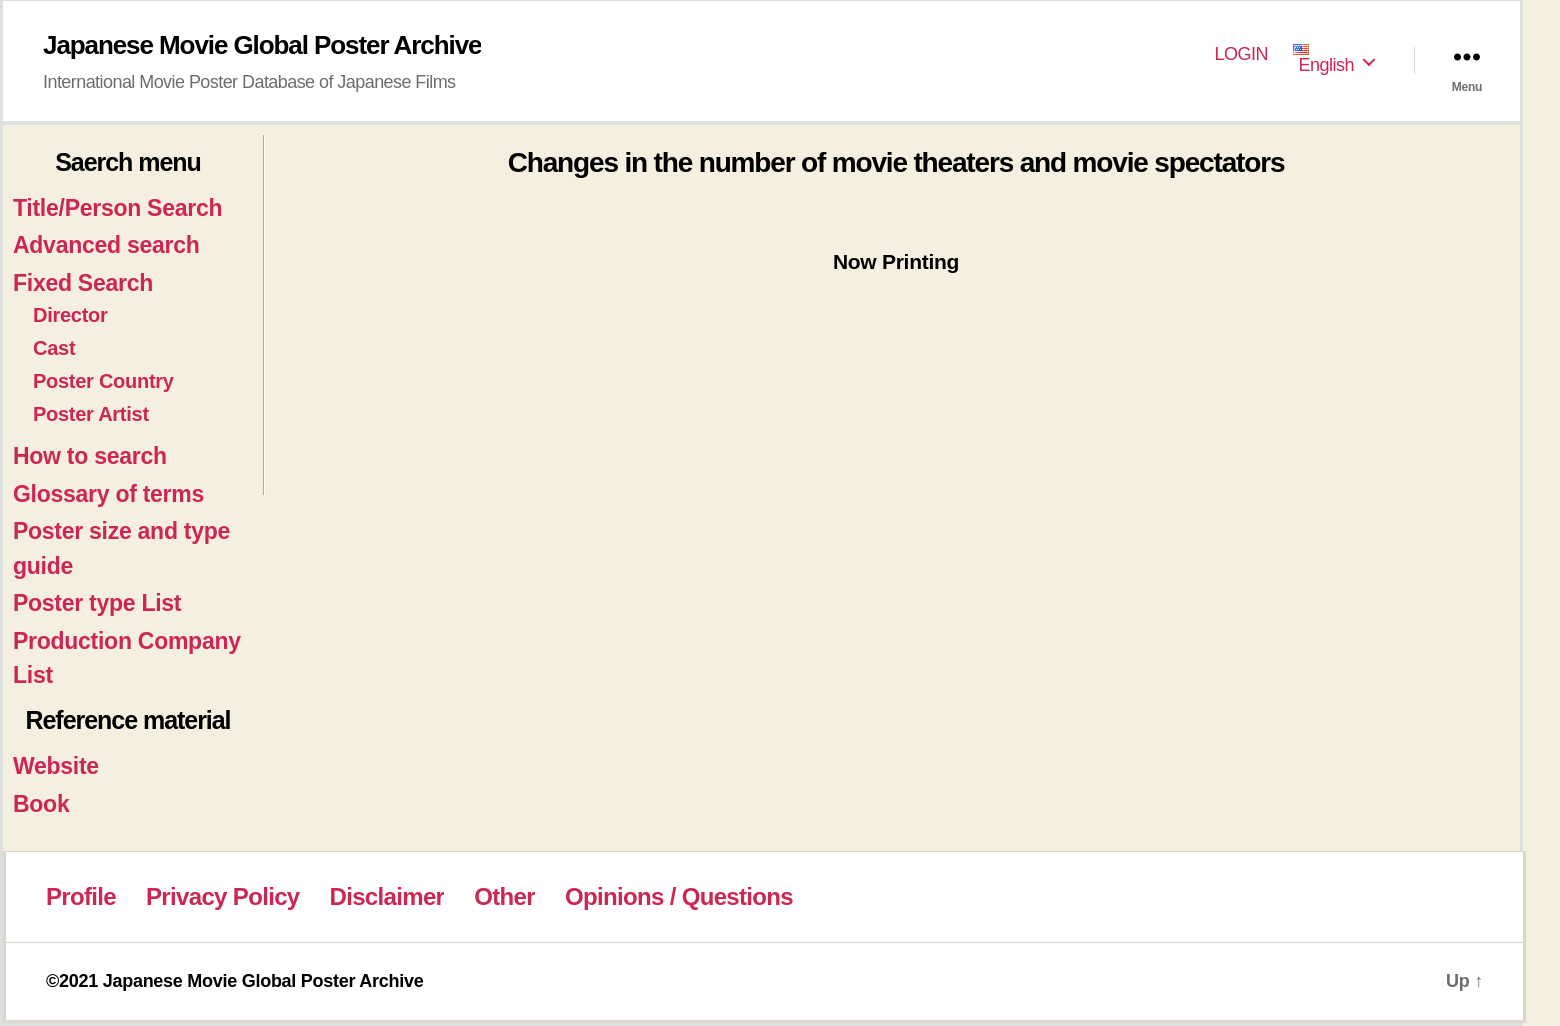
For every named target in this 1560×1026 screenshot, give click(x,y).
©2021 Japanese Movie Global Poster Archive (234, 981)
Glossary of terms (108, 494)
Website (56, 766)
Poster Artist (91, 414)
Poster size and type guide (121, 548)
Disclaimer (387, 896)
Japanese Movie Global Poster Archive (262, 45)
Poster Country (103, 381)
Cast (54, 348)
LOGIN (1242, 54)
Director (70, 315)
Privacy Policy (222, 896)
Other (504, 896)
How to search (90, 456)
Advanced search (106, 245)
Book (41, 804)
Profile (81, 896)
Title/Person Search (117, 208)
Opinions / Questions (679, 896)
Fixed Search (83, 283)
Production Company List (127, 658)
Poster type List (97, 603)
